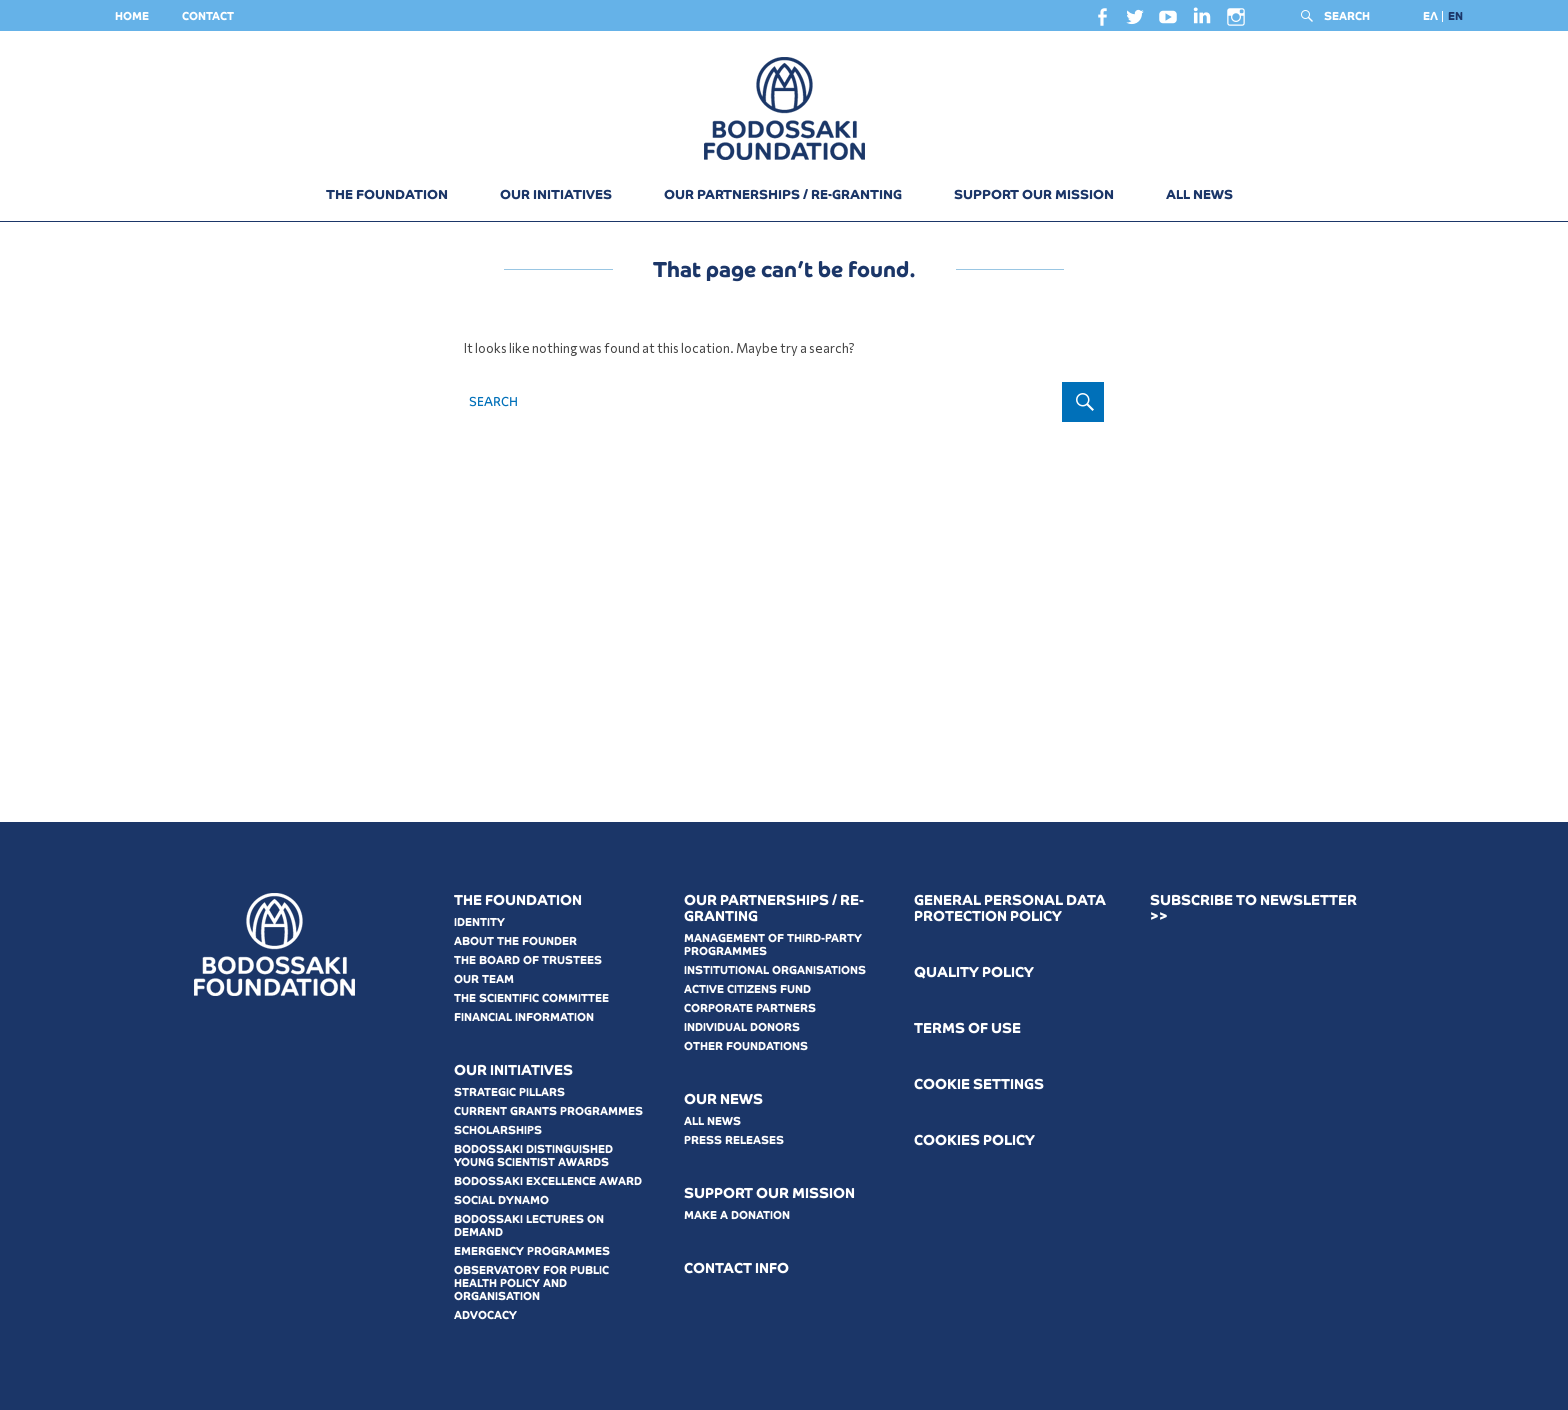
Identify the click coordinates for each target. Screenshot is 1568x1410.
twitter (1135, 22)
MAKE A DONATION (737, 1215)
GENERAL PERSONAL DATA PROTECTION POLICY (1010, 908)
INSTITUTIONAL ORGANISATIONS (775, 970)
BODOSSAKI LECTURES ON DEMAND (529, 1225)
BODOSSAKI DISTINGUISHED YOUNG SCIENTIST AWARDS (533, 1155)
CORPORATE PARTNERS (750, 1008)
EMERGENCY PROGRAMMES (532, 1251)
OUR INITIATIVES (556, 194)
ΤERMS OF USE (967, 1028)
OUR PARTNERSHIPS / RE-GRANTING (783, 194)
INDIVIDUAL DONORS (742, 1027)
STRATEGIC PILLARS (509, 1092)
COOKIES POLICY (974, 1140)
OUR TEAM (484, 979)
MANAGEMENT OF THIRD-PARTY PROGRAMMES (773, 944)
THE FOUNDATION (387, 194)
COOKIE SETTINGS (979, 1084)
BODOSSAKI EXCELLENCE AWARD (548, 1181)
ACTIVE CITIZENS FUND (747, 989)
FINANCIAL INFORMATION (524, 1017)
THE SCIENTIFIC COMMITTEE (531, 998)
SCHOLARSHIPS (498, 1130)
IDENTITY (479, 922)
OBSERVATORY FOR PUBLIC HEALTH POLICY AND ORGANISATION (531, 1283)
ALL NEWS (1199, 194)
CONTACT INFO (736, 1268)
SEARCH (1347, 16)
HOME (132, 16)
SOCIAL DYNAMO (501, 1200)
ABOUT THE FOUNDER (515, 941)
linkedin (1202, 20)
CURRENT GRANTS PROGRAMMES (548, 1111)
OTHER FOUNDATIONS (746, 1046)
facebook (1102, 22)
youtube (1168, 22)
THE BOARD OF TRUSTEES (528, 960)
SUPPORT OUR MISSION (1034, 194)
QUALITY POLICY (974, 972)
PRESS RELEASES (734, 1140)
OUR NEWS (723, 1099)
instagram (1236, 22)
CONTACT (208, 16)
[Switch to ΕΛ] (1430, 16)
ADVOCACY (485, 1315)
